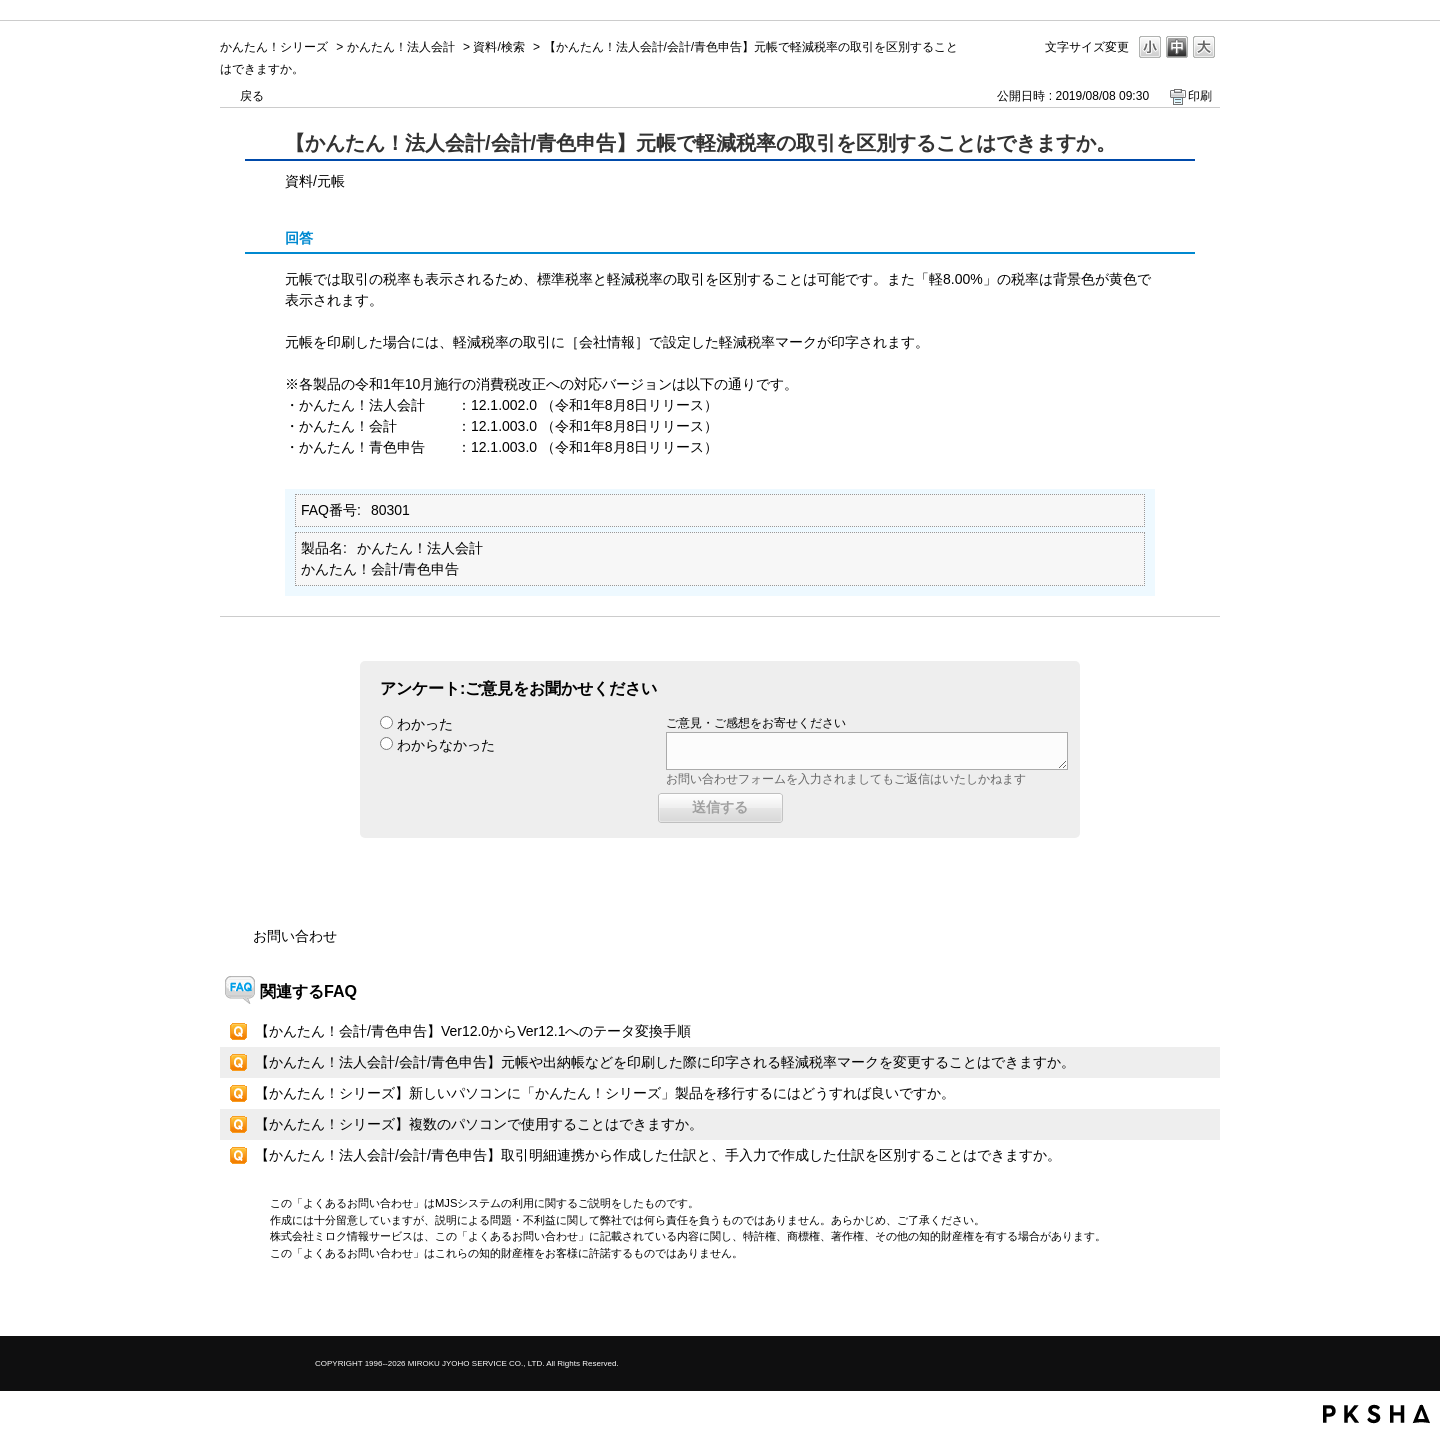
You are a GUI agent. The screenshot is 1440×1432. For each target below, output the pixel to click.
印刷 (1200, 96)
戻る (252, 96)
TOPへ (1170, 1303)
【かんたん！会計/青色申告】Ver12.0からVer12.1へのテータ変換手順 (473, 1031)
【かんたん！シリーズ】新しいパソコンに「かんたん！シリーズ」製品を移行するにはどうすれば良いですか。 (605, 1093)
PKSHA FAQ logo (1376, 1414)
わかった (425, 724)
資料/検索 (498, 47)
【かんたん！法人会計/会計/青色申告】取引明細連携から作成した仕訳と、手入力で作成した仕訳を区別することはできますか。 (658, 1155)
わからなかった (446, 745)
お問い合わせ (295, 936)
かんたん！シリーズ (274, 47)
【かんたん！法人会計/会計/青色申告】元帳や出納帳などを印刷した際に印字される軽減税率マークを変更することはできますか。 (665, 1062)
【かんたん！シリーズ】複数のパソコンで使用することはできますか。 (479, 1124)
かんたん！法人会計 (401, 47)
